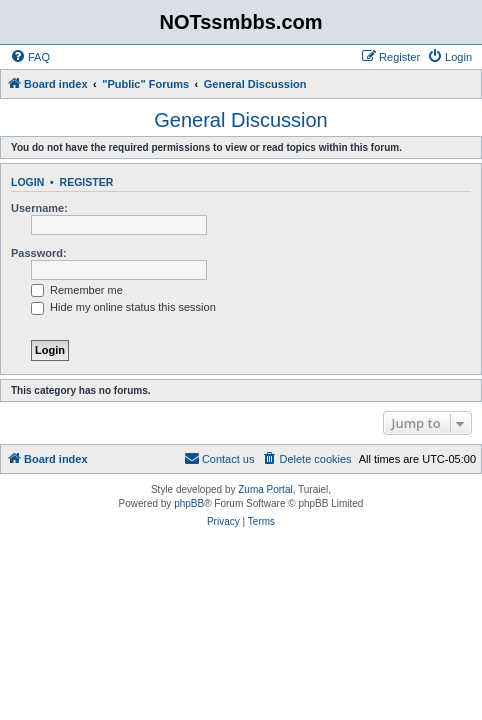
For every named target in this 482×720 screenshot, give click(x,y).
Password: (39, 253)
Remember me (77, 290)
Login (27, 182)
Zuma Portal (265, 489)
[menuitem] (30, 57)
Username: (39, 208)
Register (87, 182)
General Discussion (240, 120)
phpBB (189, 503)
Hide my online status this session (123, 307)
